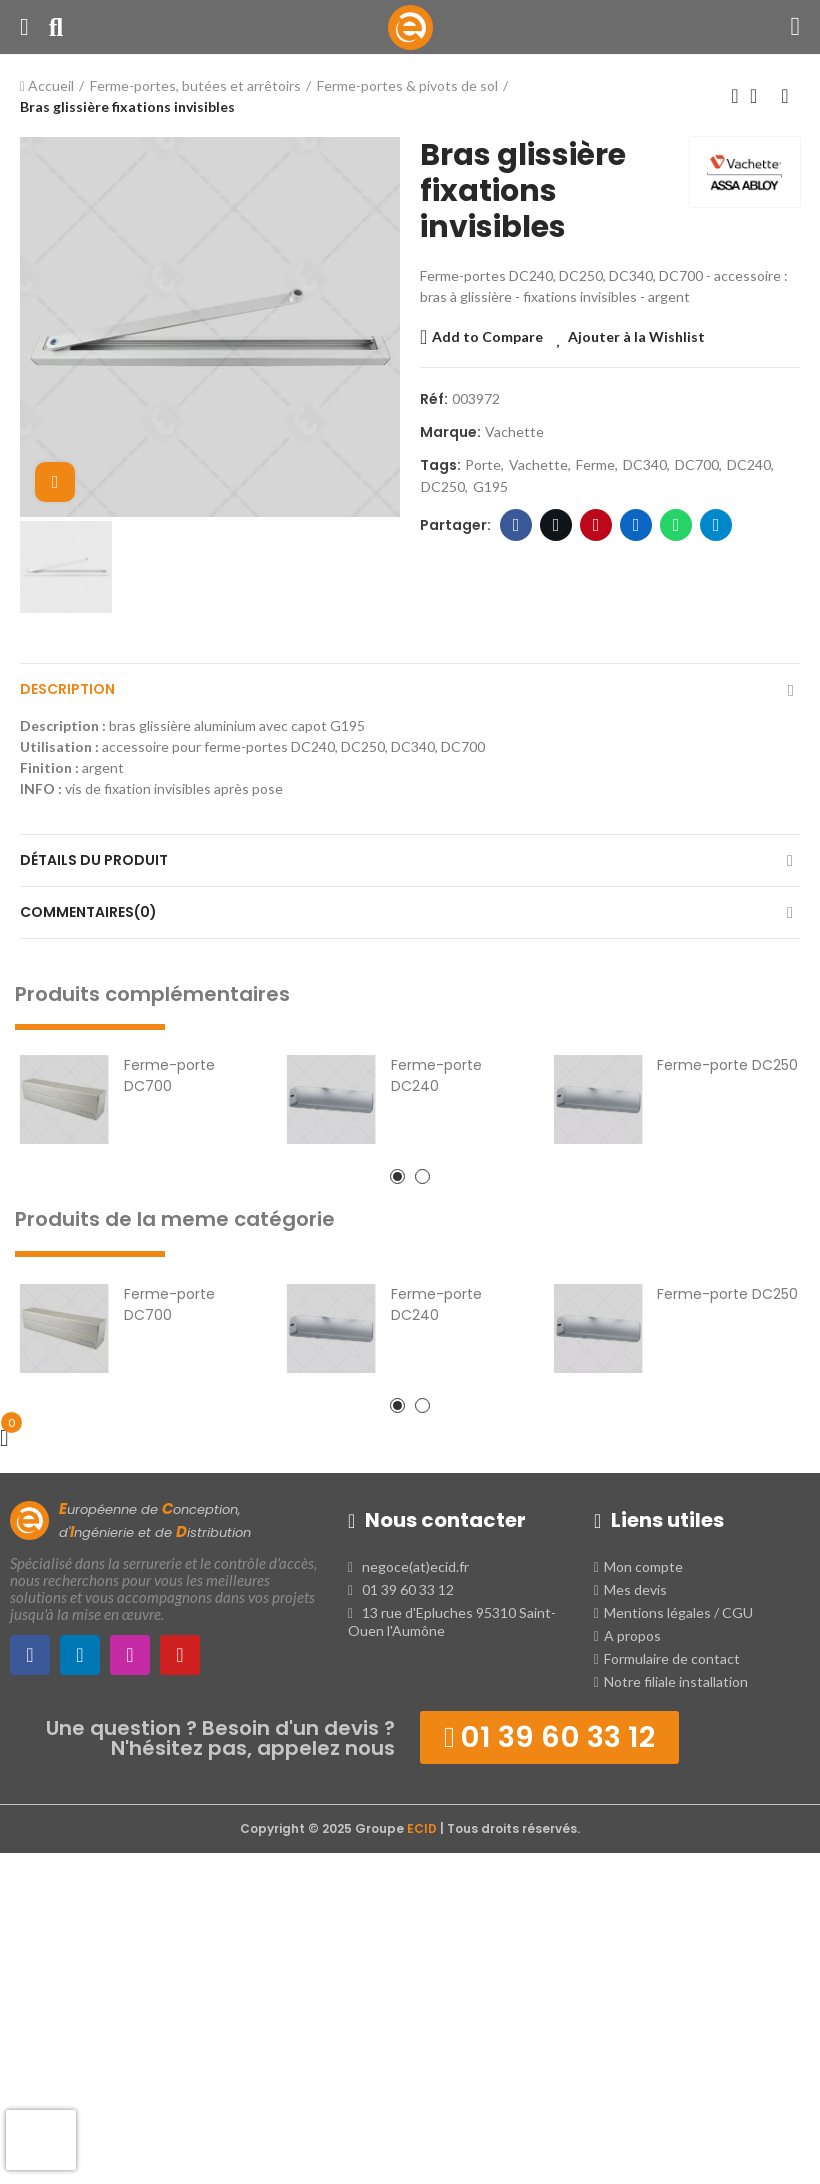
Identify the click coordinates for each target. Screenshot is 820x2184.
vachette (538, 464)
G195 (490, 486)
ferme (595, 464)
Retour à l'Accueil (760, 96)
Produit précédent (735, 96)
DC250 (443, 486)
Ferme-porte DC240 (436, 1075)
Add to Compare (487, 336)
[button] (397, 1176)
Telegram (716, 525)
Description (67, 689)
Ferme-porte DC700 (169, 1075)
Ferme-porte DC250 (727, 1065)
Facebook (516, 525)
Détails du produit (94, 860)
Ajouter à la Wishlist (636, 336)
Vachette (514, 431)
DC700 (697, 464)
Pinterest (596, 525)
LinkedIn (636, 525)
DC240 (749, 464)
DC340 (645, 464)
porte (483, 464)
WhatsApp (676, 525)
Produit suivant (785, 96)
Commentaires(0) (88, 912)
